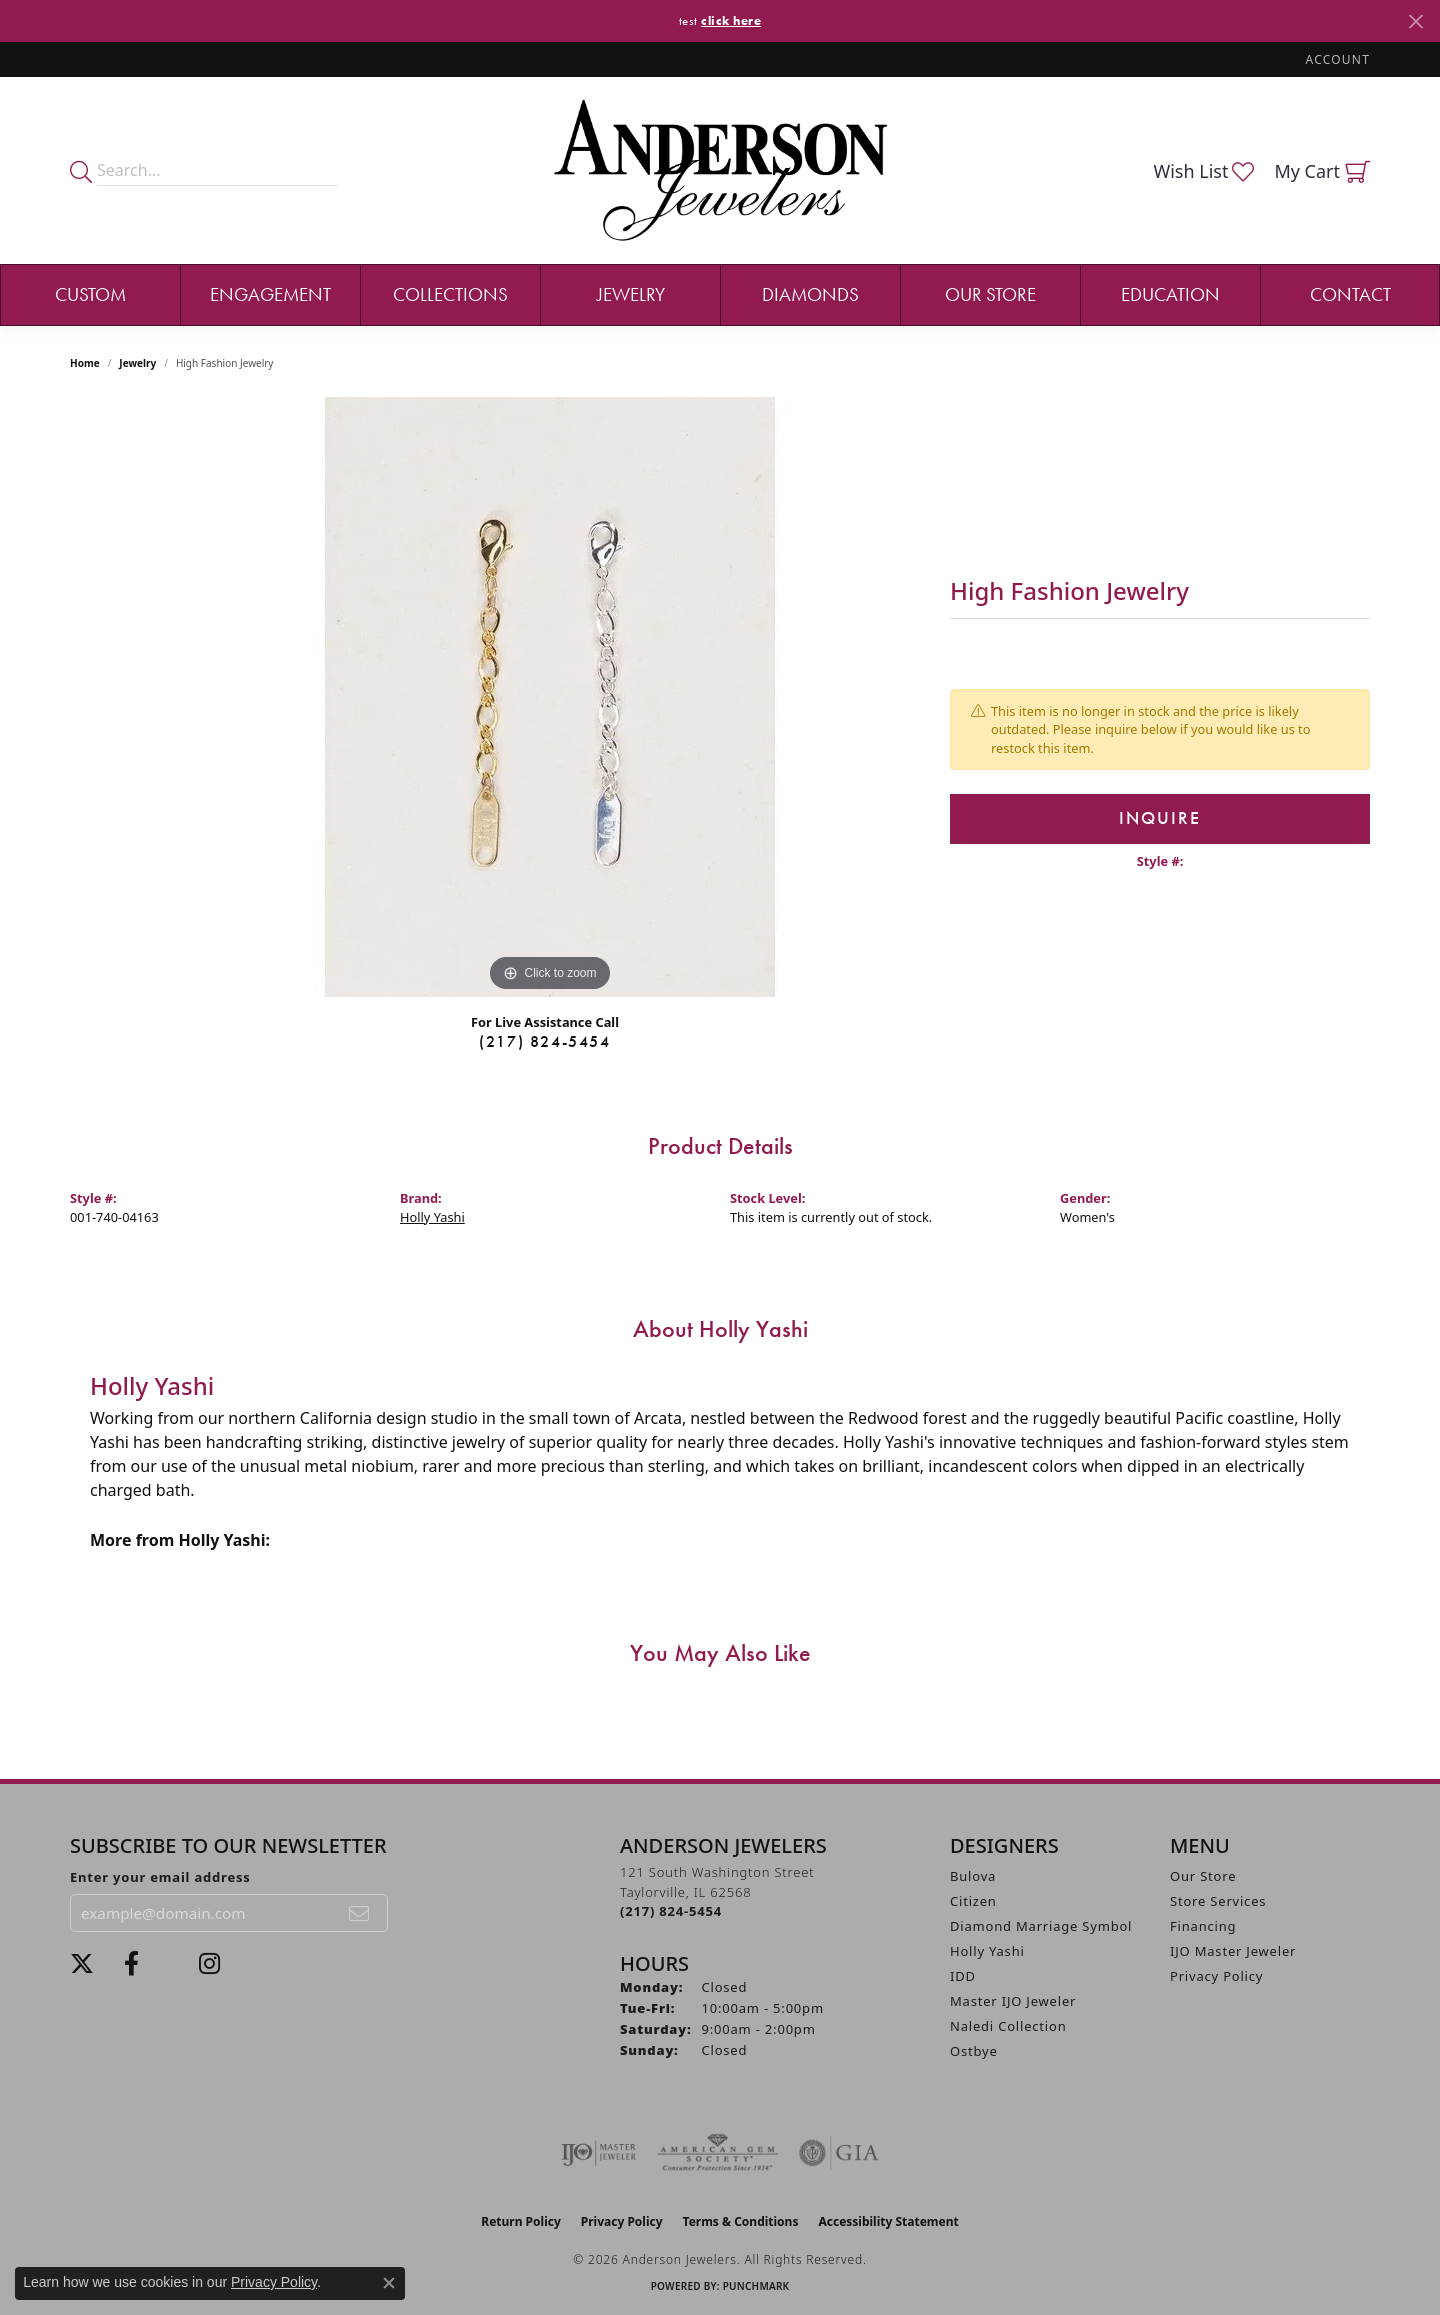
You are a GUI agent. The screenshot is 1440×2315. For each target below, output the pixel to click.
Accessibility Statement (888, 2221)
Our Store (990, 294)
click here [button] (731, 20)
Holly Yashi (432, 1217)
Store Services (1218, 1901)
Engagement (270, 294)
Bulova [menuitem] (973, 1876)
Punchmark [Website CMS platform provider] (756, 2286)
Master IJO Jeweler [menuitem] (1013, 2001)
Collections (450, 294)
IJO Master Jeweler (1233, 1951)
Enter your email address (160, 1877)
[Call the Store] (671, 1911)
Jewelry (631, 294)
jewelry (137, 363)
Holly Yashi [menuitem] (987, 1951)
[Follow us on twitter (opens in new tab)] (82, 1964)
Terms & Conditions (741, 2221)
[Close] (1415, 21)
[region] (550, 697)
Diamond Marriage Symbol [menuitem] (1041, 1926)
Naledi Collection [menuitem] (1008, 2026)
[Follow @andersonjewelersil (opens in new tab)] (209, 1964)
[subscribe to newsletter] (360, 1913)
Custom (90, 294)
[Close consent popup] (389, 2283)
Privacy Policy (1216, 1976)
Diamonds (810, 294)
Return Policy (521, 2221)
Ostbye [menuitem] (974, 2051)
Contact (1350, 294)
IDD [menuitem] (963, 1976)
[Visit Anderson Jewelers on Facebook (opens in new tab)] (131, 1964)
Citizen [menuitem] (973, 1901)
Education (1170, 294)
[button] (1336, 59)
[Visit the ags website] (717, 2153)
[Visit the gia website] (839, 2153)
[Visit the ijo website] (598, 2153)
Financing (1203, 1926)
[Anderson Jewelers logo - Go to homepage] (720, 170)
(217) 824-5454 (544, 1041)
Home (85, 363)
